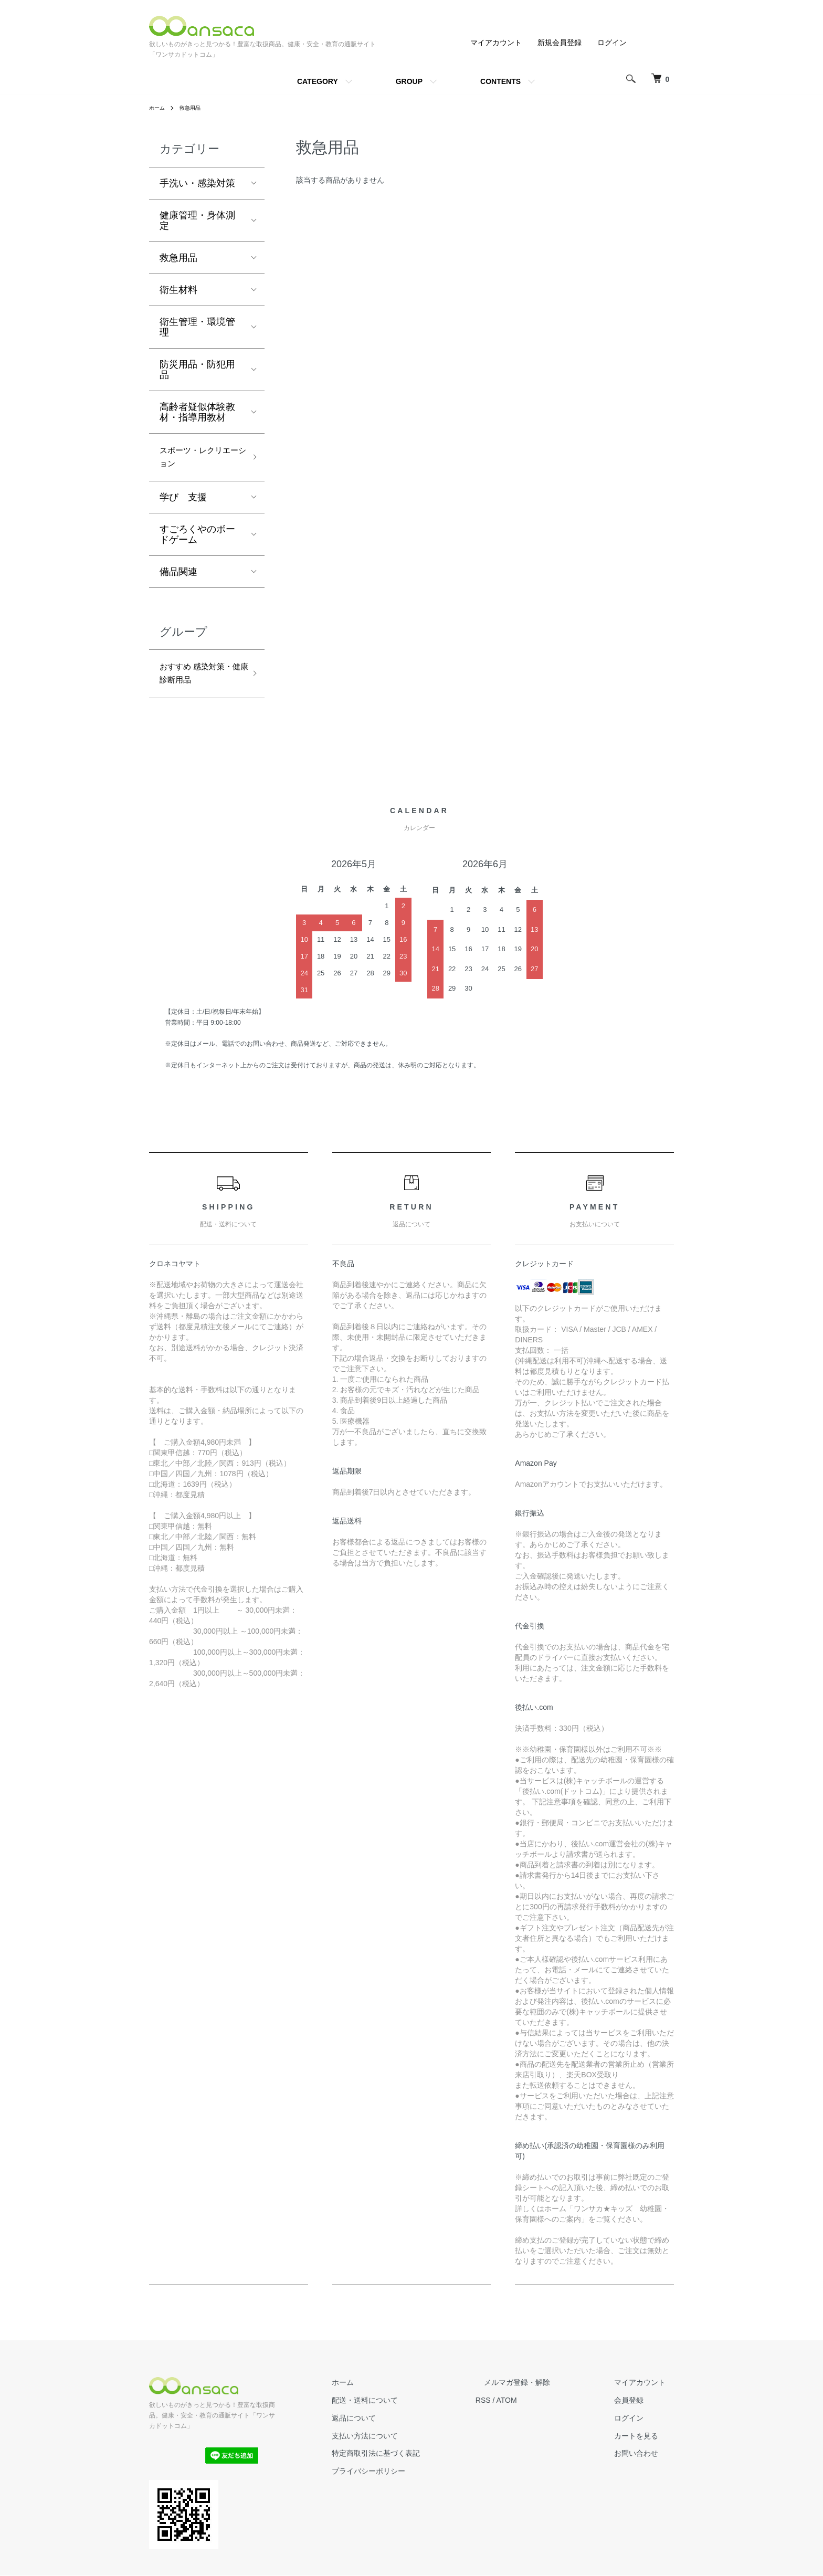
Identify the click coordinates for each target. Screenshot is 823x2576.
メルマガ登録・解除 (542, 2394)
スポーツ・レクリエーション (197, 460)
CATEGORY (317, 81)
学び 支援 (183, 503)
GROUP (409, 81)
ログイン (612, 42)
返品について (396, 2429)
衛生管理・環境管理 (197, 327)
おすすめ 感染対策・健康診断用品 (197, 682)
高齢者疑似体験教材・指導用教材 (197, 412)
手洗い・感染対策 (197, 183)
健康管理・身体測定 (197, 220)
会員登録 (637, 2411)
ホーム (158, 107)
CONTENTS (500, 81)
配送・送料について (407, 2411)
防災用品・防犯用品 (197, 369)
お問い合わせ (644, 2465)
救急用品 (195, 107)
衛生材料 (178, 290)
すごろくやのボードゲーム (197, 540)
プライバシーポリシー (410, 2482)
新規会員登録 (559, 42)
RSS (516, 2411)
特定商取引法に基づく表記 (418, 2465)
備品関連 (178, 577)
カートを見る (644, 2447)
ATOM (540, 2411)
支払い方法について (407, 2447)
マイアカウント (496, 42)
